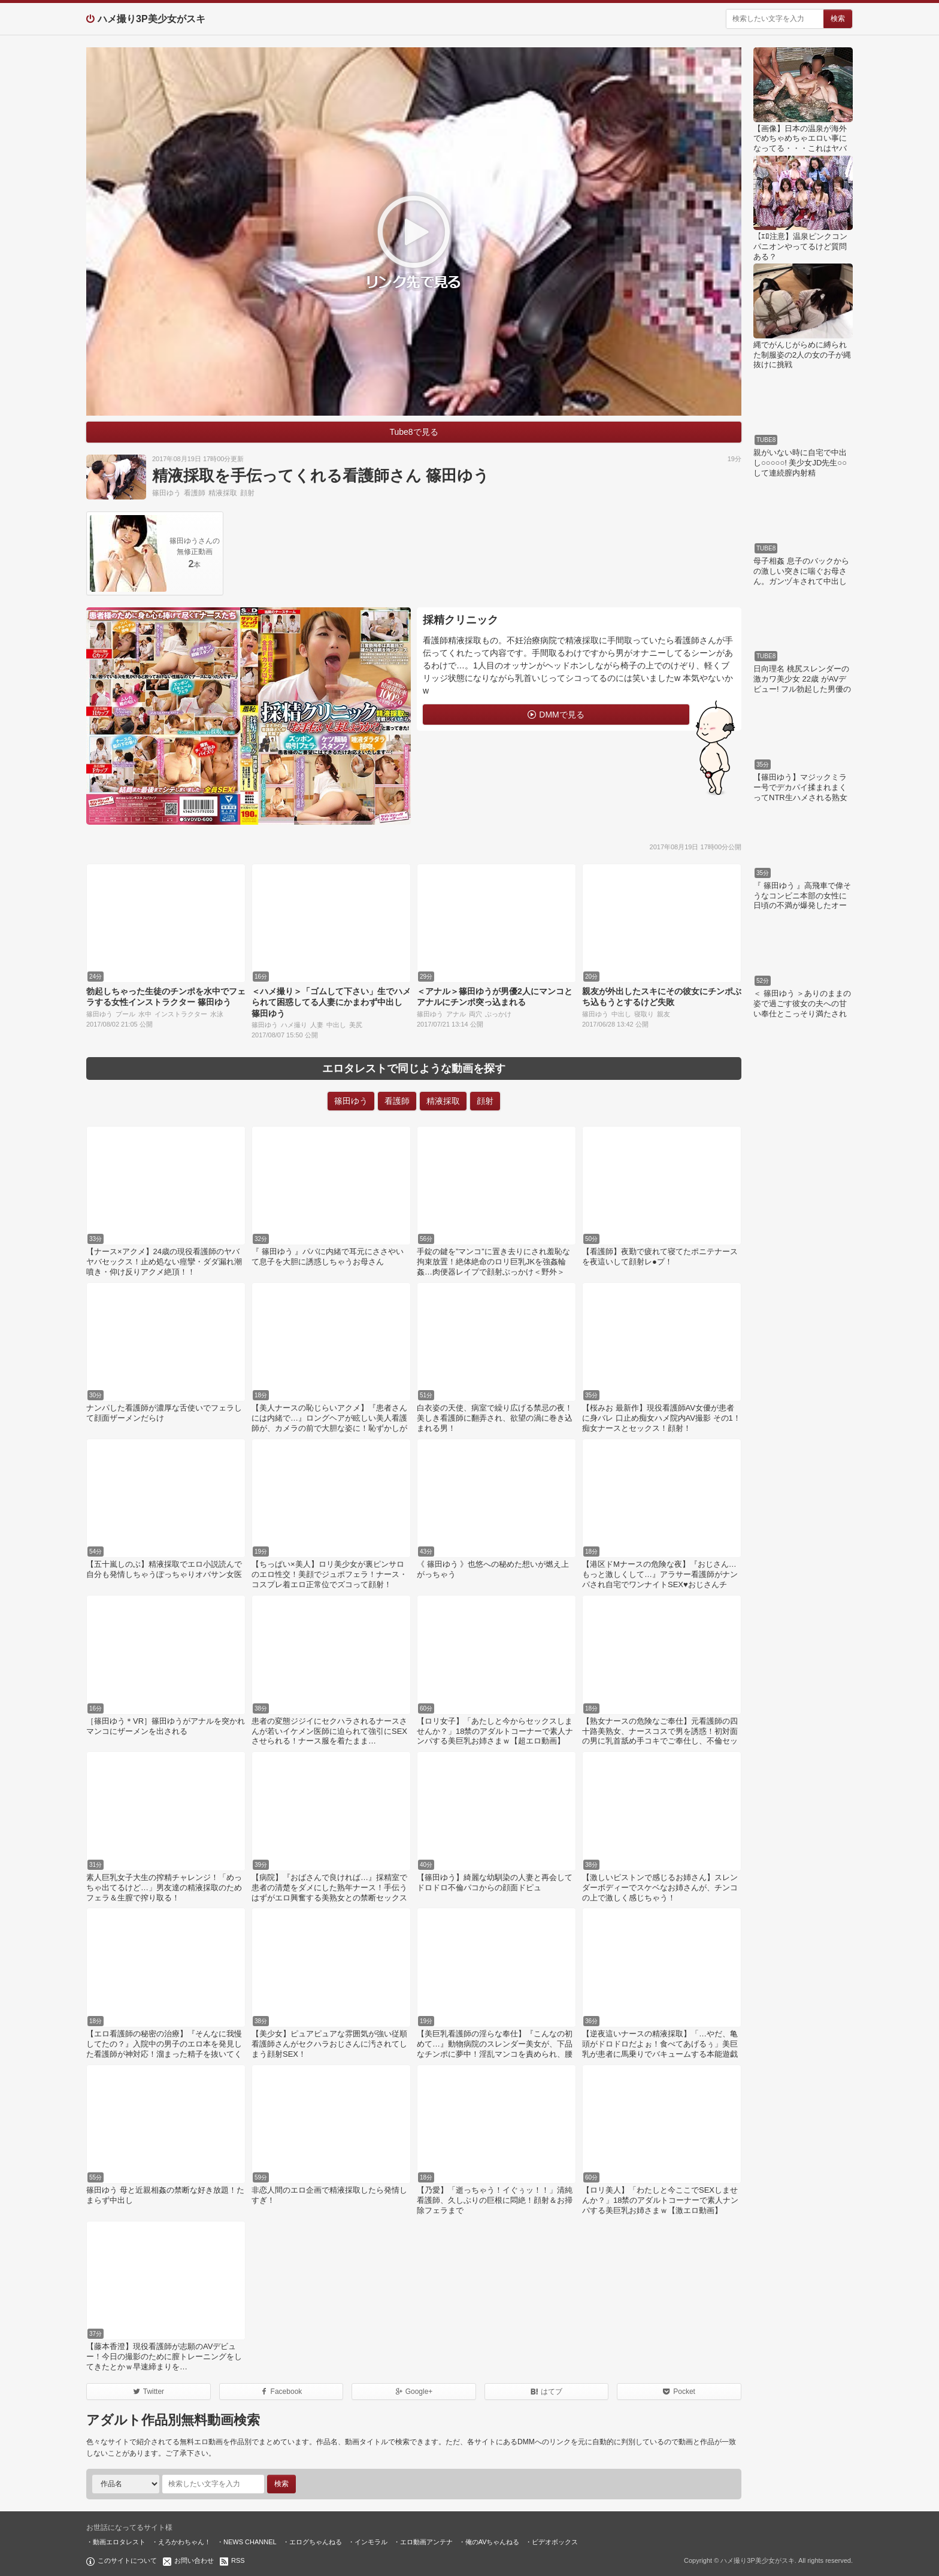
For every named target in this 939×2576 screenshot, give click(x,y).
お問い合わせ (194, 2560)
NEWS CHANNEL (250, 2541)
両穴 (475, 1014)
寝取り (644, 1014)
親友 (663, 1014)
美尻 (355, 1024)
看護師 (194, 493)
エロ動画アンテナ (426, 2541)
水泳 (216, 1014)
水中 (145, 1014)
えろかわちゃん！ (184, 2541)
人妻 (316, 1024)
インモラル (371, 2541)
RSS (238, 2560)
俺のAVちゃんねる (492, 2541)
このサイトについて (127, 2560)
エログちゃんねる (315, 2541)
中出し (336, 1024)
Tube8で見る (413, 432)
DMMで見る (561, 714)
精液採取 (222, 493)
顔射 (247, 493)
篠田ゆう (166, 493)
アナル (456, 1014)
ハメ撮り (294, 1024)
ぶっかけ (498, 1014)
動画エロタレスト (119, 2541)
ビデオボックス (555, 2541)
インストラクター (181, 1014)
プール (125, 1014)
